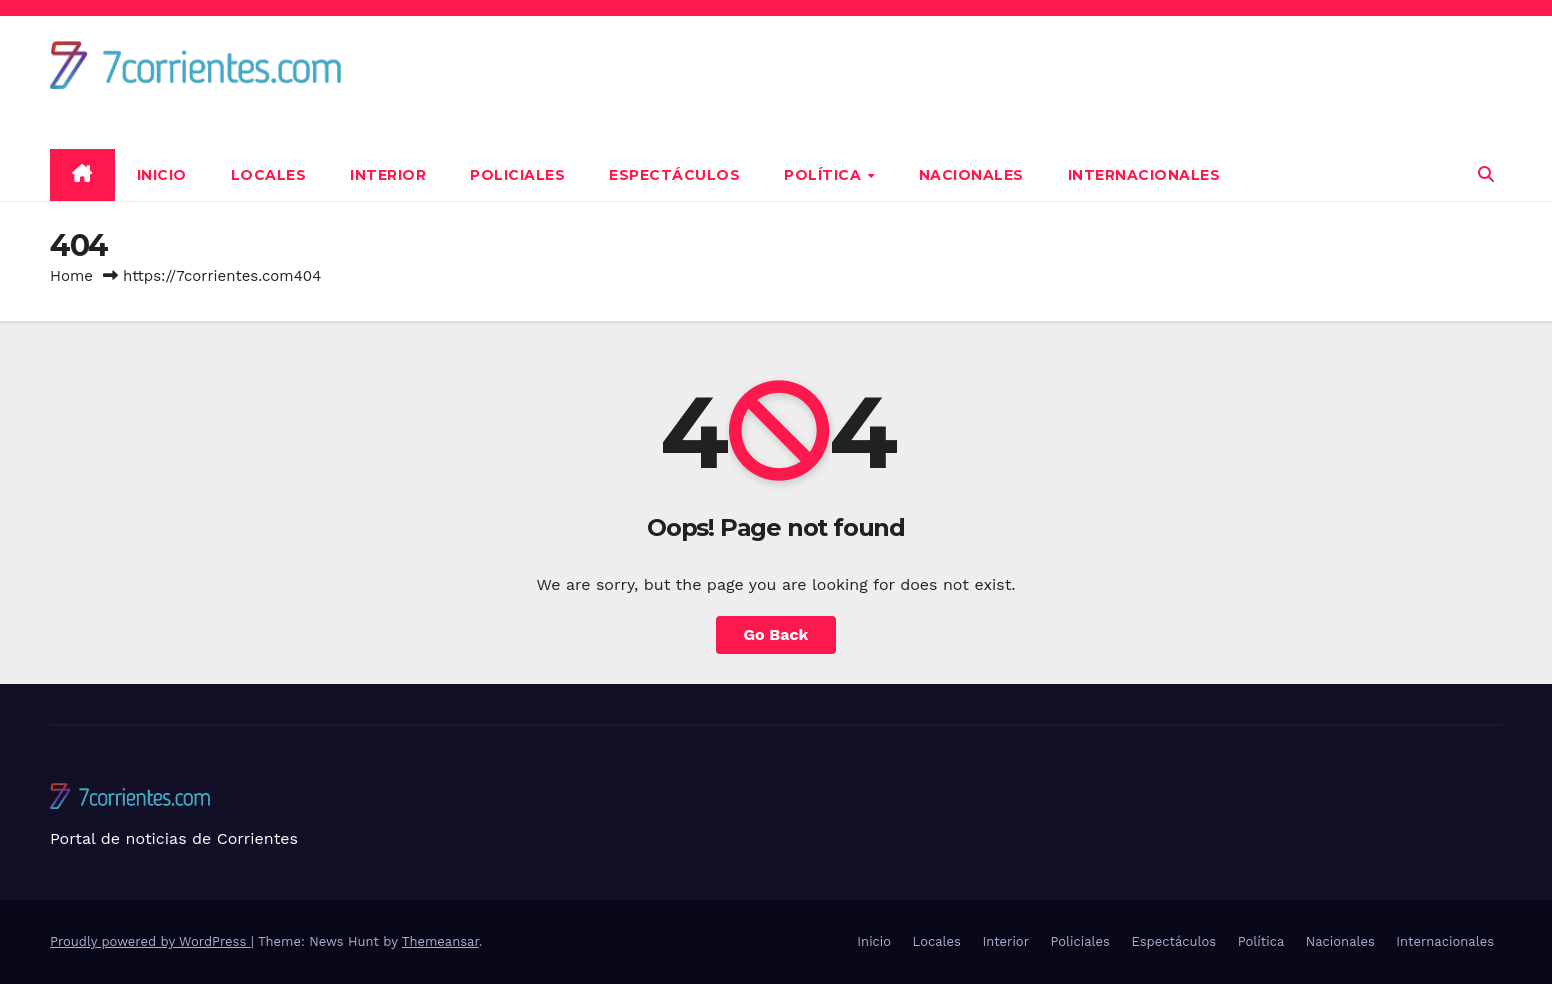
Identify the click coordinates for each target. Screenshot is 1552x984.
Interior (388, 175)
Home (71, 276)
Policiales (517, 175)
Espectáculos (674, 175)
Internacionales (1144, 175)
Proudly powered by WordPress (150, 941)
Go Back (776, 634)
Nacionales (971, 175)
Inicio (162, 175)
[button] (1486, 174)
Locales (269, 175)
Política (825, 175)
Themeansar (440, 941)
